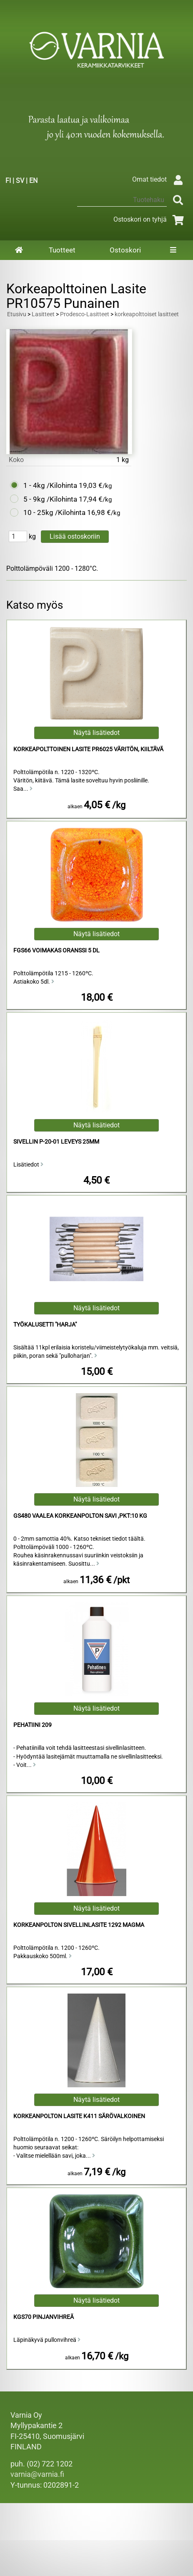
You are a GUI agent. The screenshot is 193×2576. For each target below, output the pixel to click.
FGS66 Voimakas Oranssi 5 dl (56, 950)
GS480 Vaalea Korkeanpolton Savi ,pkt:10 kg (80, 1515)
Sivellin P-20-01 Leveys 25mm (56, 1141)
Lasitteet (43, 314)
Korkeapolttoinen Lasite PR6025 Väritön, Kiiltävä (88, 749)
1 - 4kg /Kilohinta (50, 485)
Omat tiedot (159, 179)
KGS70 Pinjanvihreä (43, 2317)
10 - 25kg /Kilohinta (54, 512)
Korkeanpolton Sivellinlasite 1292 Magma (78, 1925)
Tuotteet (62, 250)
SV (20, 181)
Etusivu (16, 314)
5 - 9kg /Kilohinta (50, 499)
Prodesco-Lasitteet (84, 314)
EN (33, 181)
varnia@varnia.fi (37, 2474)
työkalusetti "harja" (45, 1324)
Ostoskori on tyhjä (150, 219)
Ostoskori (125, 250)
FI (8, 181)
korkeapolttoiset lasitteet (147, 314)
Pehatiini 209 (32, 1725)
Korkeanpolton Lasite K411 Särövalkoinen (79, 2116)
